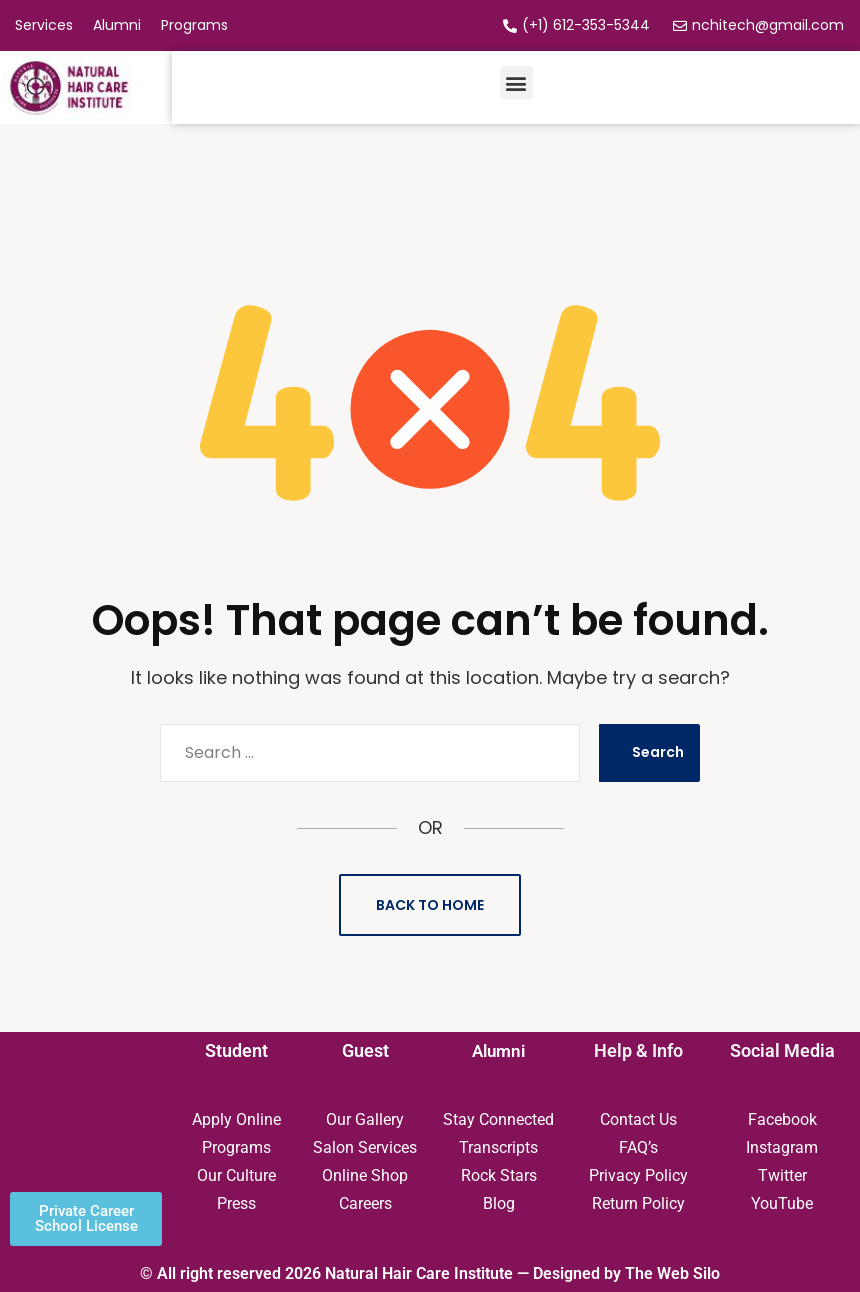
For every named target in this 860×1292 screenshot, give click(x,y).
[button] (516, 82)
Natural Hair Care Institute (419, 1273)
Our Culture (236, 1175)
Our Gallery (365, 1119)
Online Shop (365, 1175)
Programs (236, 1147)
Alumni (499, 1050)
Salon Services (365, 1147)
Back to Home (430, 905)
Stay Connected (498, 1119)
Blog (499, 1203)
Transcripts (498, 1147)
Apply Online (236, 1119)
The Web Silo (672, 1273)
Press (236, 1203)
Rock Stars (499, 1175)
